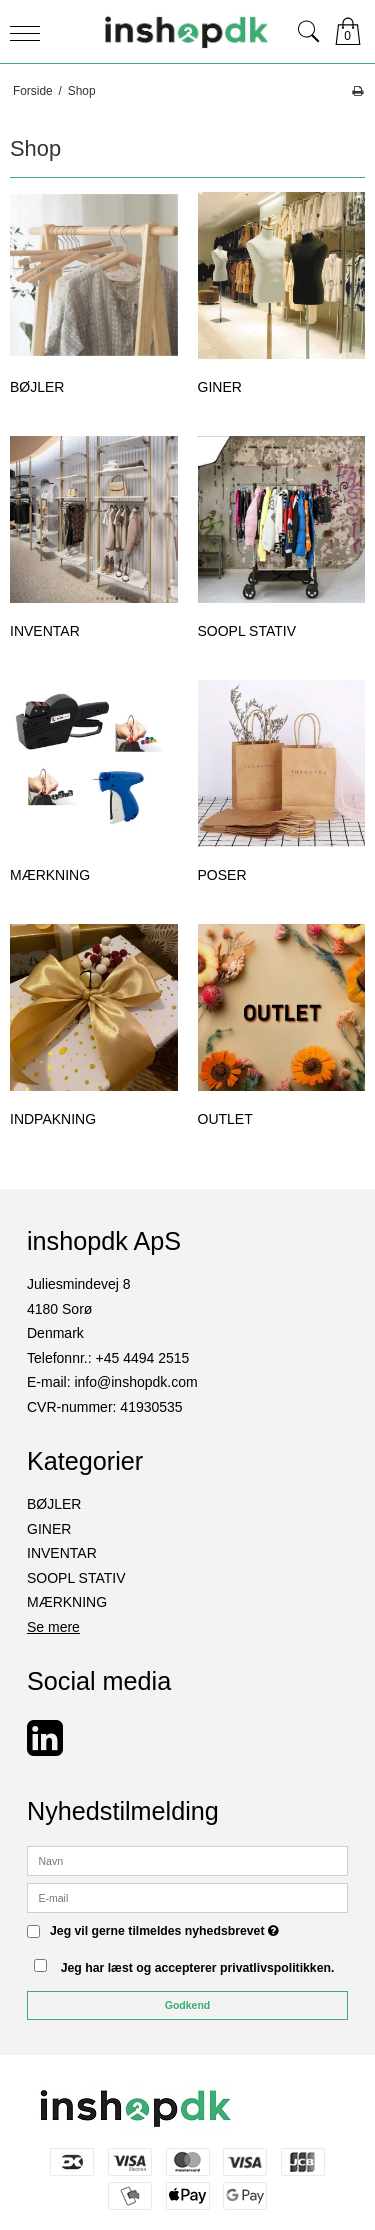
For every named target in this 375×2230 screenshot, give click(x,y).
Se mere (53, 1627)
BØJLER (54, 1504)
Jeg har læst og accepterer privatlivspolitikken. (198, 1968)
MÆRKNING (67, 1602)
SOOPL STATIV (76, 1578)
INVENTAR (62, 1553)
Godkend (188, 2005)
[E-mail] (187, 1897)
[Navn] (187, 1860)
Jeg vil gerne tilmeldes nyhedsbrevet (164, 1931)
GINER (49, 1529)
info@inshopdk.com (135, 1382)
